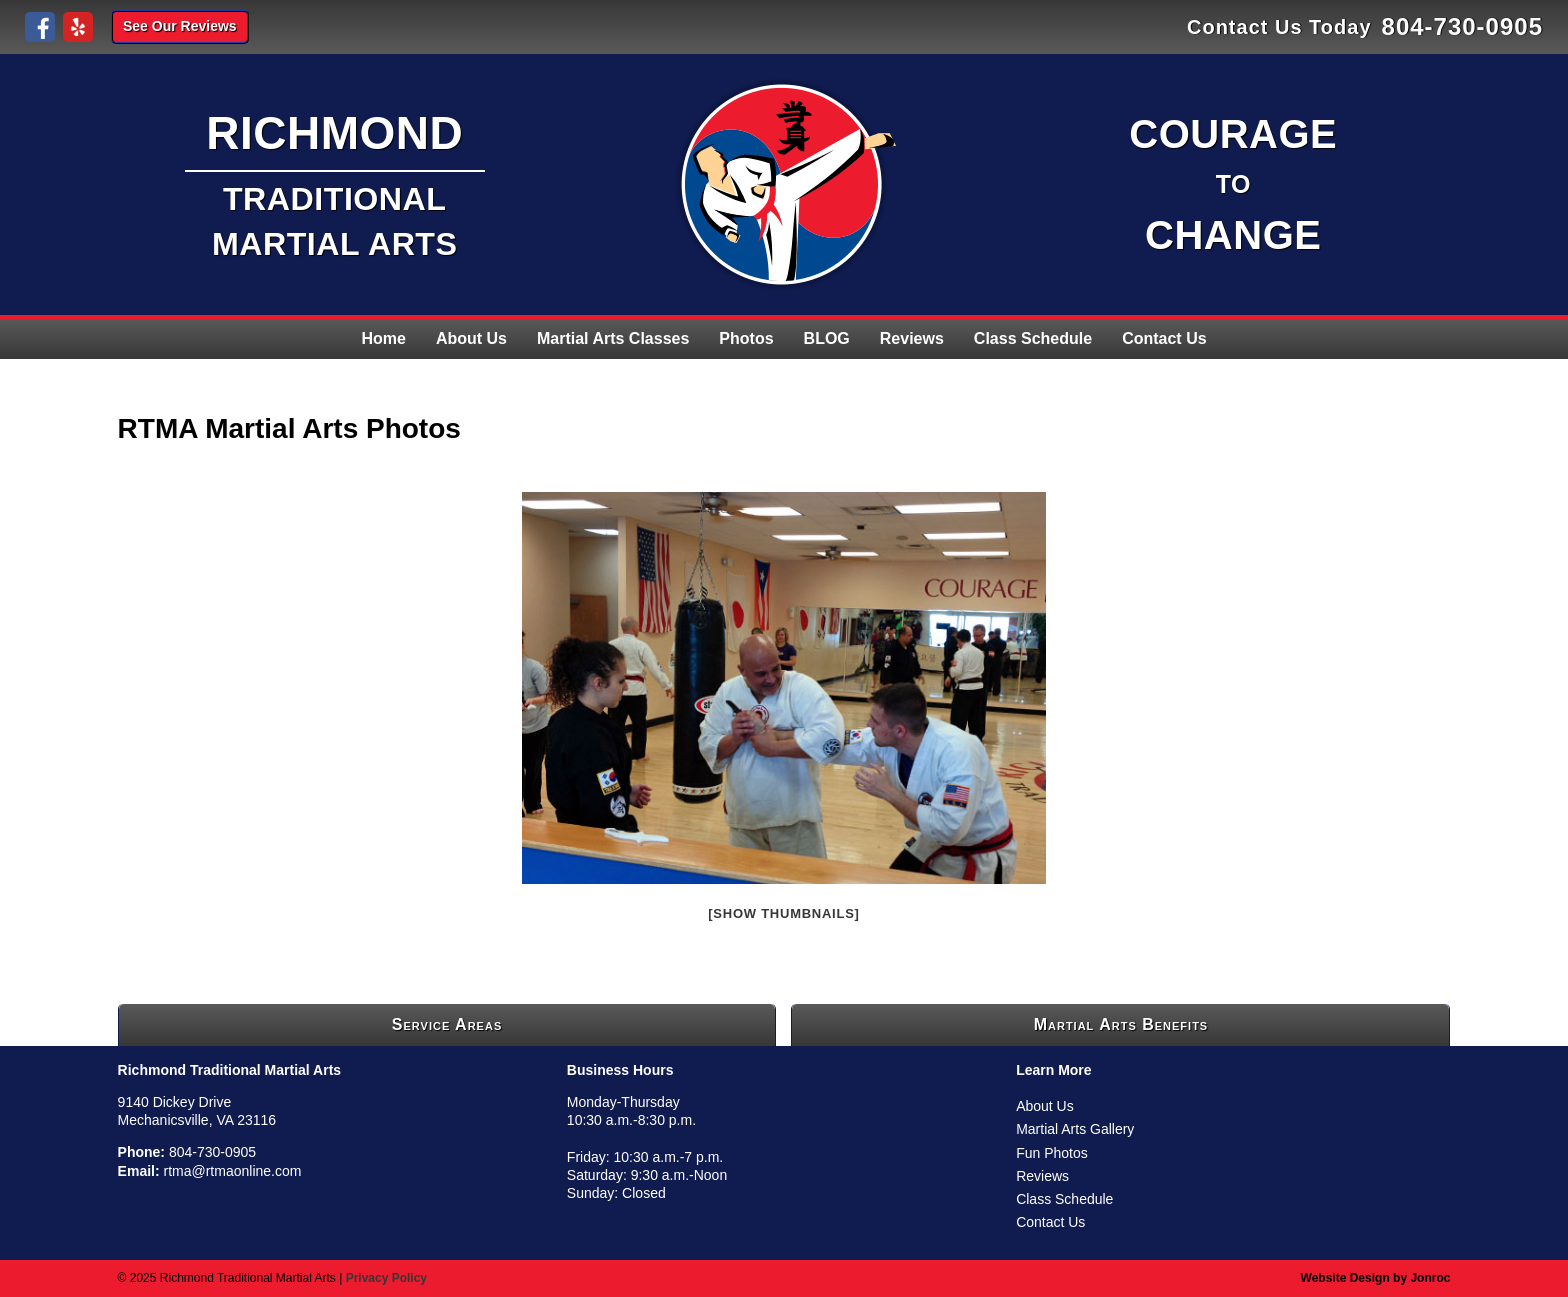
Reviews (912, 338)
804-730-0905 (1462, 26)
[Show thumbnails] (783, 913)
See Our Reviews (180, 26)
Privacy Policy (386, 1278)
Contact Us (1164, 338)
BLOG (827, 338)
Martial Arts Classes (613, 338)
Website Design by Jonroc (1376, 1278)
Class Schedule (1033, 338)
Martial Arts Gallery (1075, 1129)
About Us (471, 338)
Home (383, 338)
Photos (746, 338)
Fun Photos (1052, 1153)
